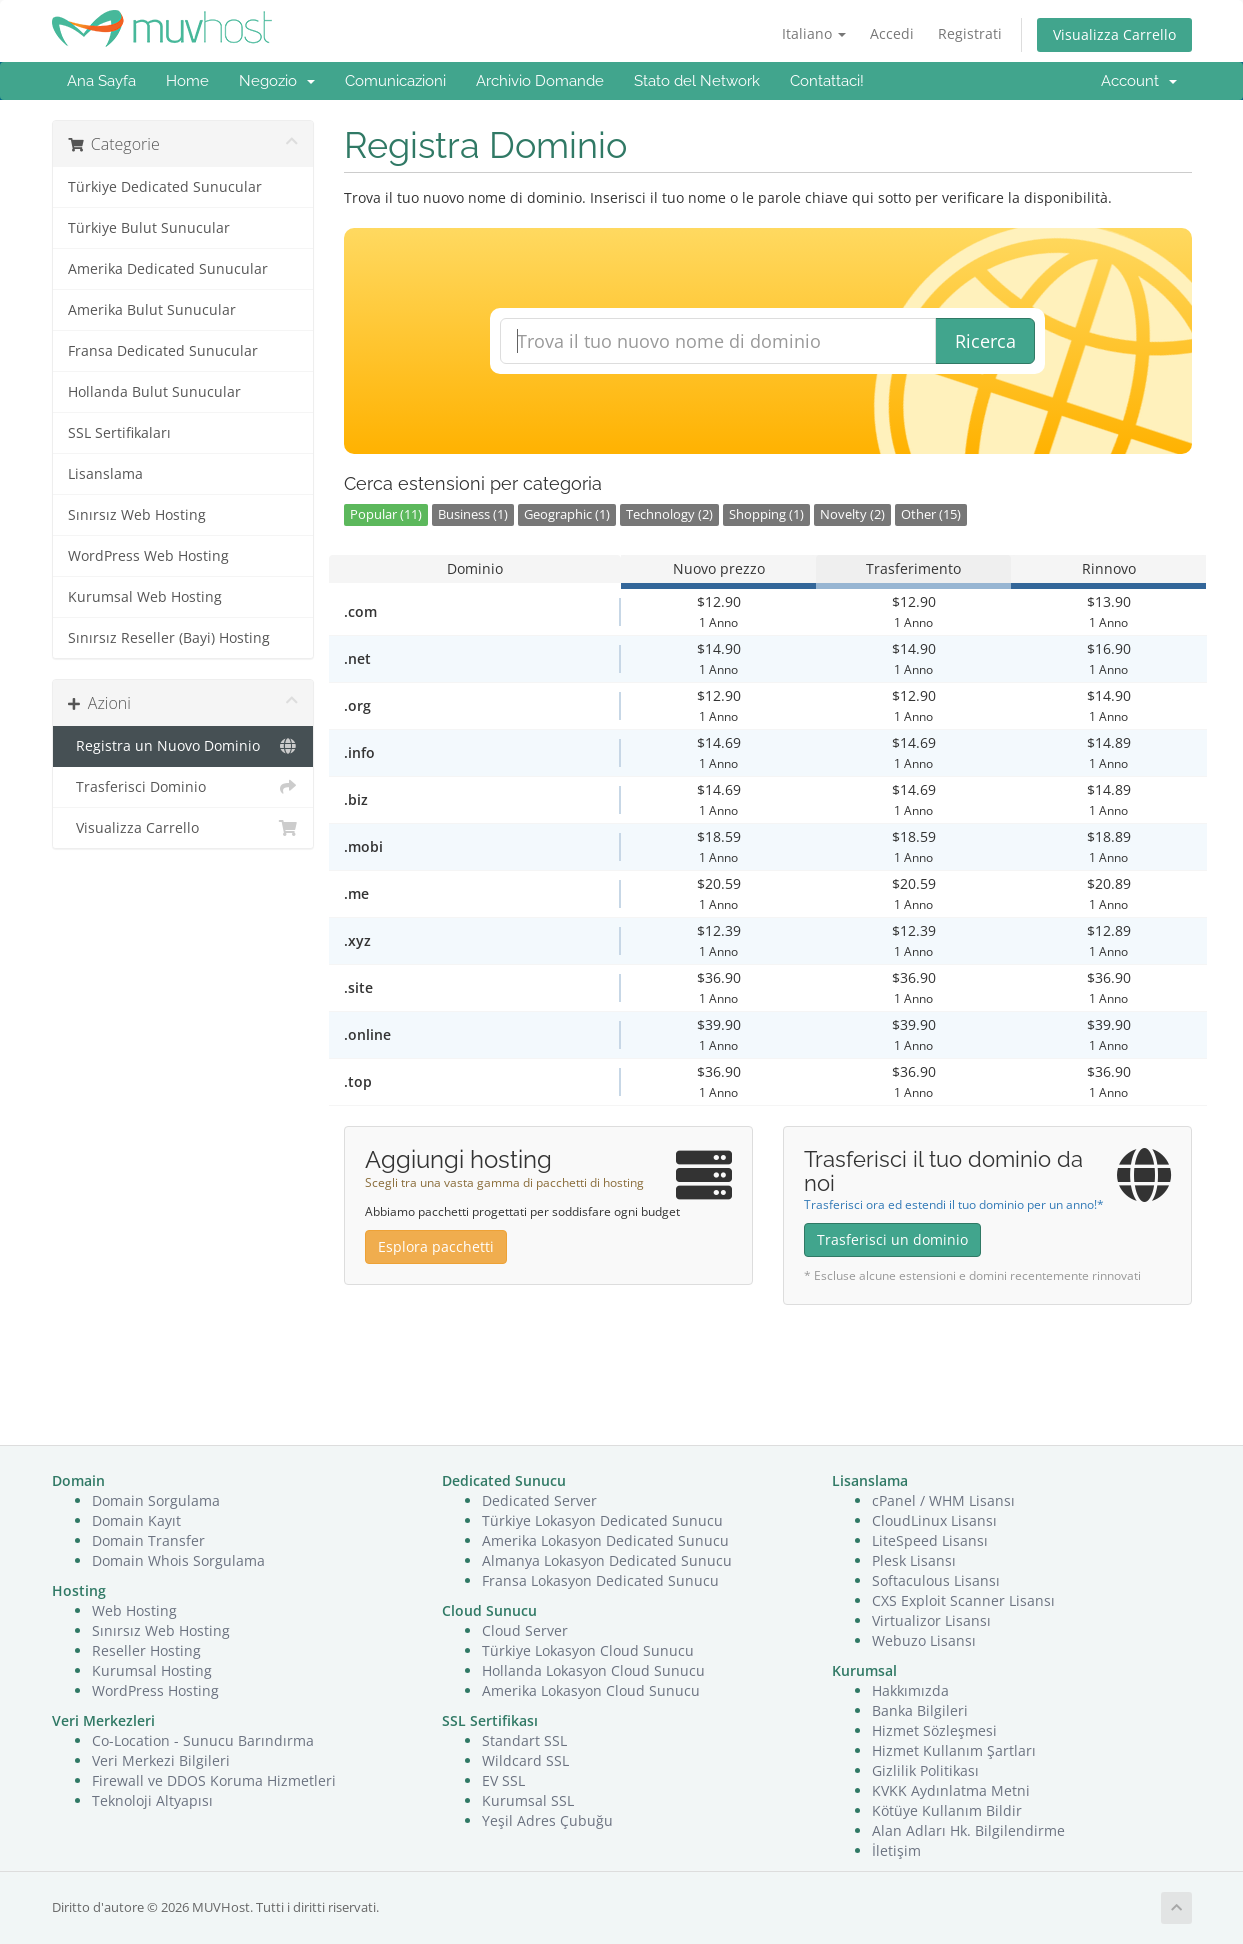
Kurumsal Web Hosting (145, 597)
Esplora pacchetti (436, 1246)
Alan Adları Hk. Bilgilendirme (968, 1830)
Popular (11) (386, 514)
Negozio (277, 81)
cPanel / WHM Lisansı (943, 1500)
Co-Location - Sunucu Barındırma (203, 1740)
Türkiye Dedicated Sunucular (165, 187)
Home (187, 81)
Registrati (970, 33)
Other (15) (931, 514)
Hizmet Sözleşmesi (934, 1730)
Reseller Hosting (146, 1650)
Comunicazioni (395, 81)
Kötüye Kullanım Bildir (947, 1810)
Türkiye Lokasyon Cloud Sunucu (588, 1650)
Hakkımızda (910, 1690)
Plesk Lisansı (914, 1560)
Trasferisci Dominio (183, 787)
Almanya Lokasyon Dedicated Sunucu (607, 1560)
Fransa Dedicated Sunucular (163, 351)
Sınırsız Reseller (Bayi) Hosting (169, 638)
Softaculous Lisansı (936, 1580)
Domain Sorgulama (156, 1500)
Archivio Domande (540, 81)
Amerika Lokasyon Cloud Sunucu (591, 1690)
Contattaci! (827, 81)
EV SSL (503, 1780)
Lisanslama (105, 474)
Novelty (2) (852, 514)
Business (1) (473, 514)
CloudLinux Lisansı (934, 1520)
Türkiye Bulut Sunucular (149, 228)
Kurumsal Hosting (152, 1670)
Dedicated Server (539, 1500)
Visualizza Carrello (1114, 34)
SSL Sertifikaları (119, 433)
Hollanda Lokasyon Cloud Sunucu (593, 1670)
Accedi (892, 33)
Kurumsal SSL (528, 1800)
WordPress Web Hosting (148, 556)
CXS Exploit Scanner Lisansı (963, 1600)
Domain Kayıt (136, 1520)
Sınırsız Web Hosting (137, 515)
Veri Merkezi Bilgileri (161, 1760)
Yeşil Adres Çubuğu (547, 1820)
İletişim (896, 1850)
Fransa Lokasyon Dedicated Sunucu (600, 1580)
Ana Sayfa (101, 81)
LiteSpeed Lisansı (930, 1540)
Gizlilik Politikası (925, 1770)
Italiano (814, 33)
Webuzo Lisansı (924, 1640)
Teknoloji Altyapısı (152, 1800)
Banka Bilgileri (920, 1710)
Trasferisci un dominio (892, 1239)
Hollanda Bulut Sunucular (154, 392)
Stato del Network (697, 81)
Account (1139, 81)
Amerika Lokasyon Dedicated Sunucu (605, 1540)
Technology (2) (669, 514)
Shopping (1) (766, 514)
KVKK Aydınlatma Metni (951, 1790)
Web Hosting (134, 1610)
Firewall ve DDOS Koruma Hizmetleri (214, 1780)
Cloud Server (525, 1630)
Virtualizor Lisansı (931, 1620)
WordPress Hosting (155, 1690)
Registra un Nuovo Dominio (183, 746)
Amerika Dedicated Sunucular (168, 269)
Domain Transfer (148, 1540)
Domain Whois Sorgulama (178, 1560)
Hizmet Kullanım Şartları (954, 1750)
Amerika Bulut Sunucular (152, 310)
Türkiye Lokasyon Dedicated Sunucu (602, 1520)
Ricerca (985, 341)
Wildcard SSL (525, 1760)
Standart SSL (524, 1740)
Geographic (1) (567, 514)
